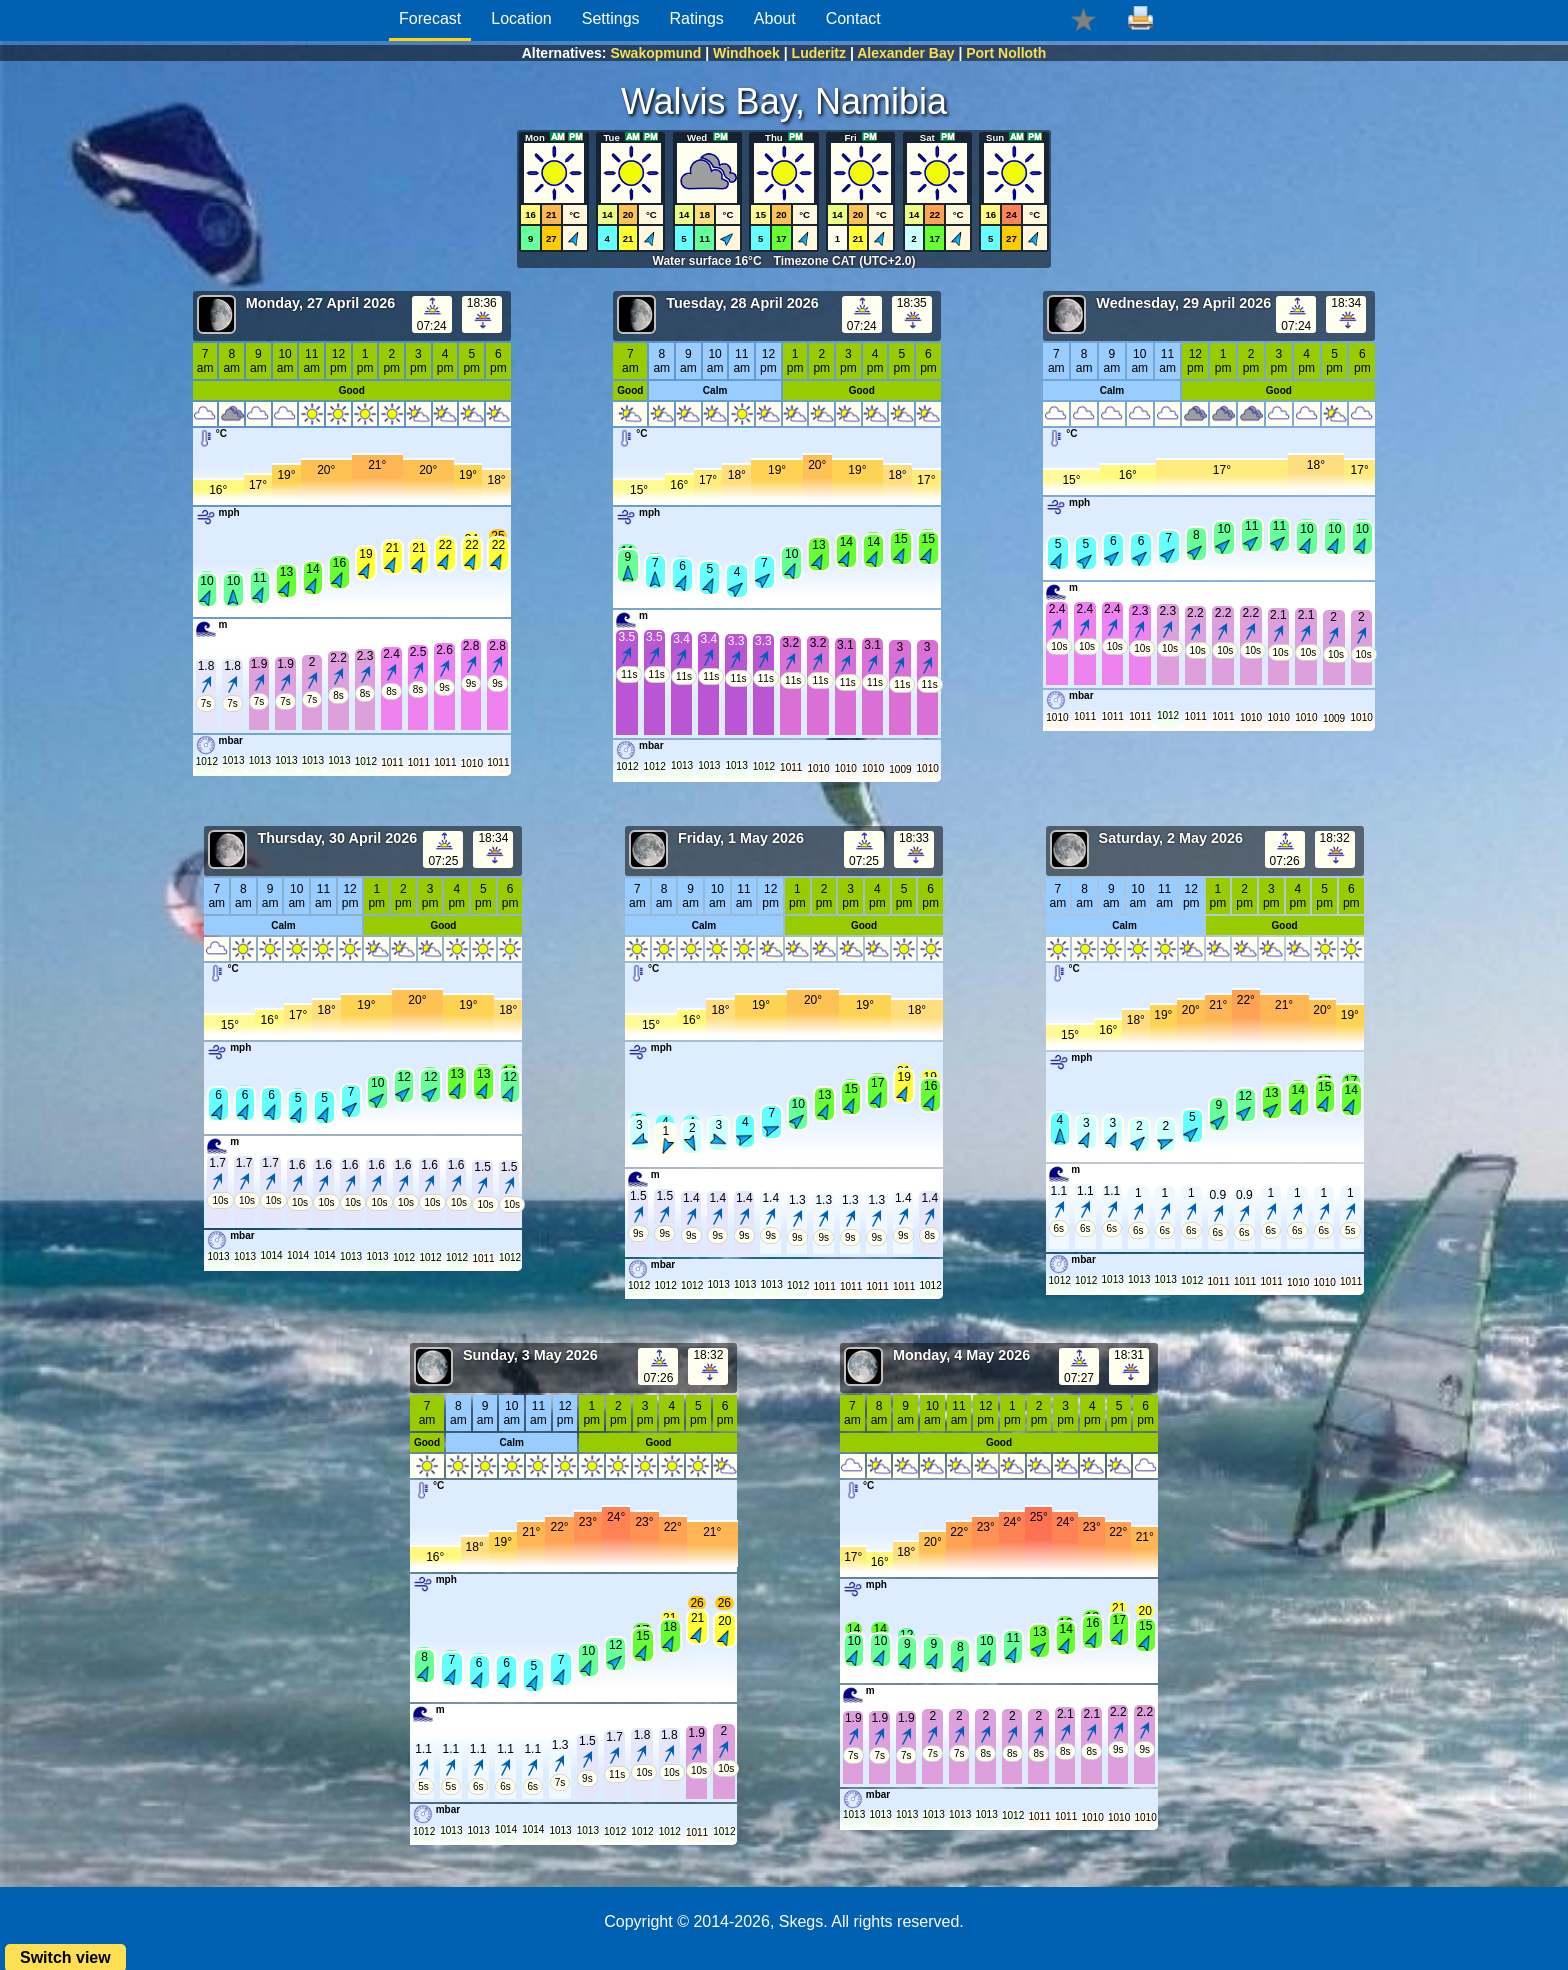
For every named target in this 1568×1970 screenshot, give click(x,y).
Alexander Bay (905, 53)
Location (521, 18)
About (775, 18)
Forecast (430, 18)
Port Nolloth (1006, 53)
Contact (853, 18)
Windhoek (746, 53)
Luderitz (819, 53)
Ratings (697, 18)
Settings (611, 18)
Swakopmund (655, 53)
